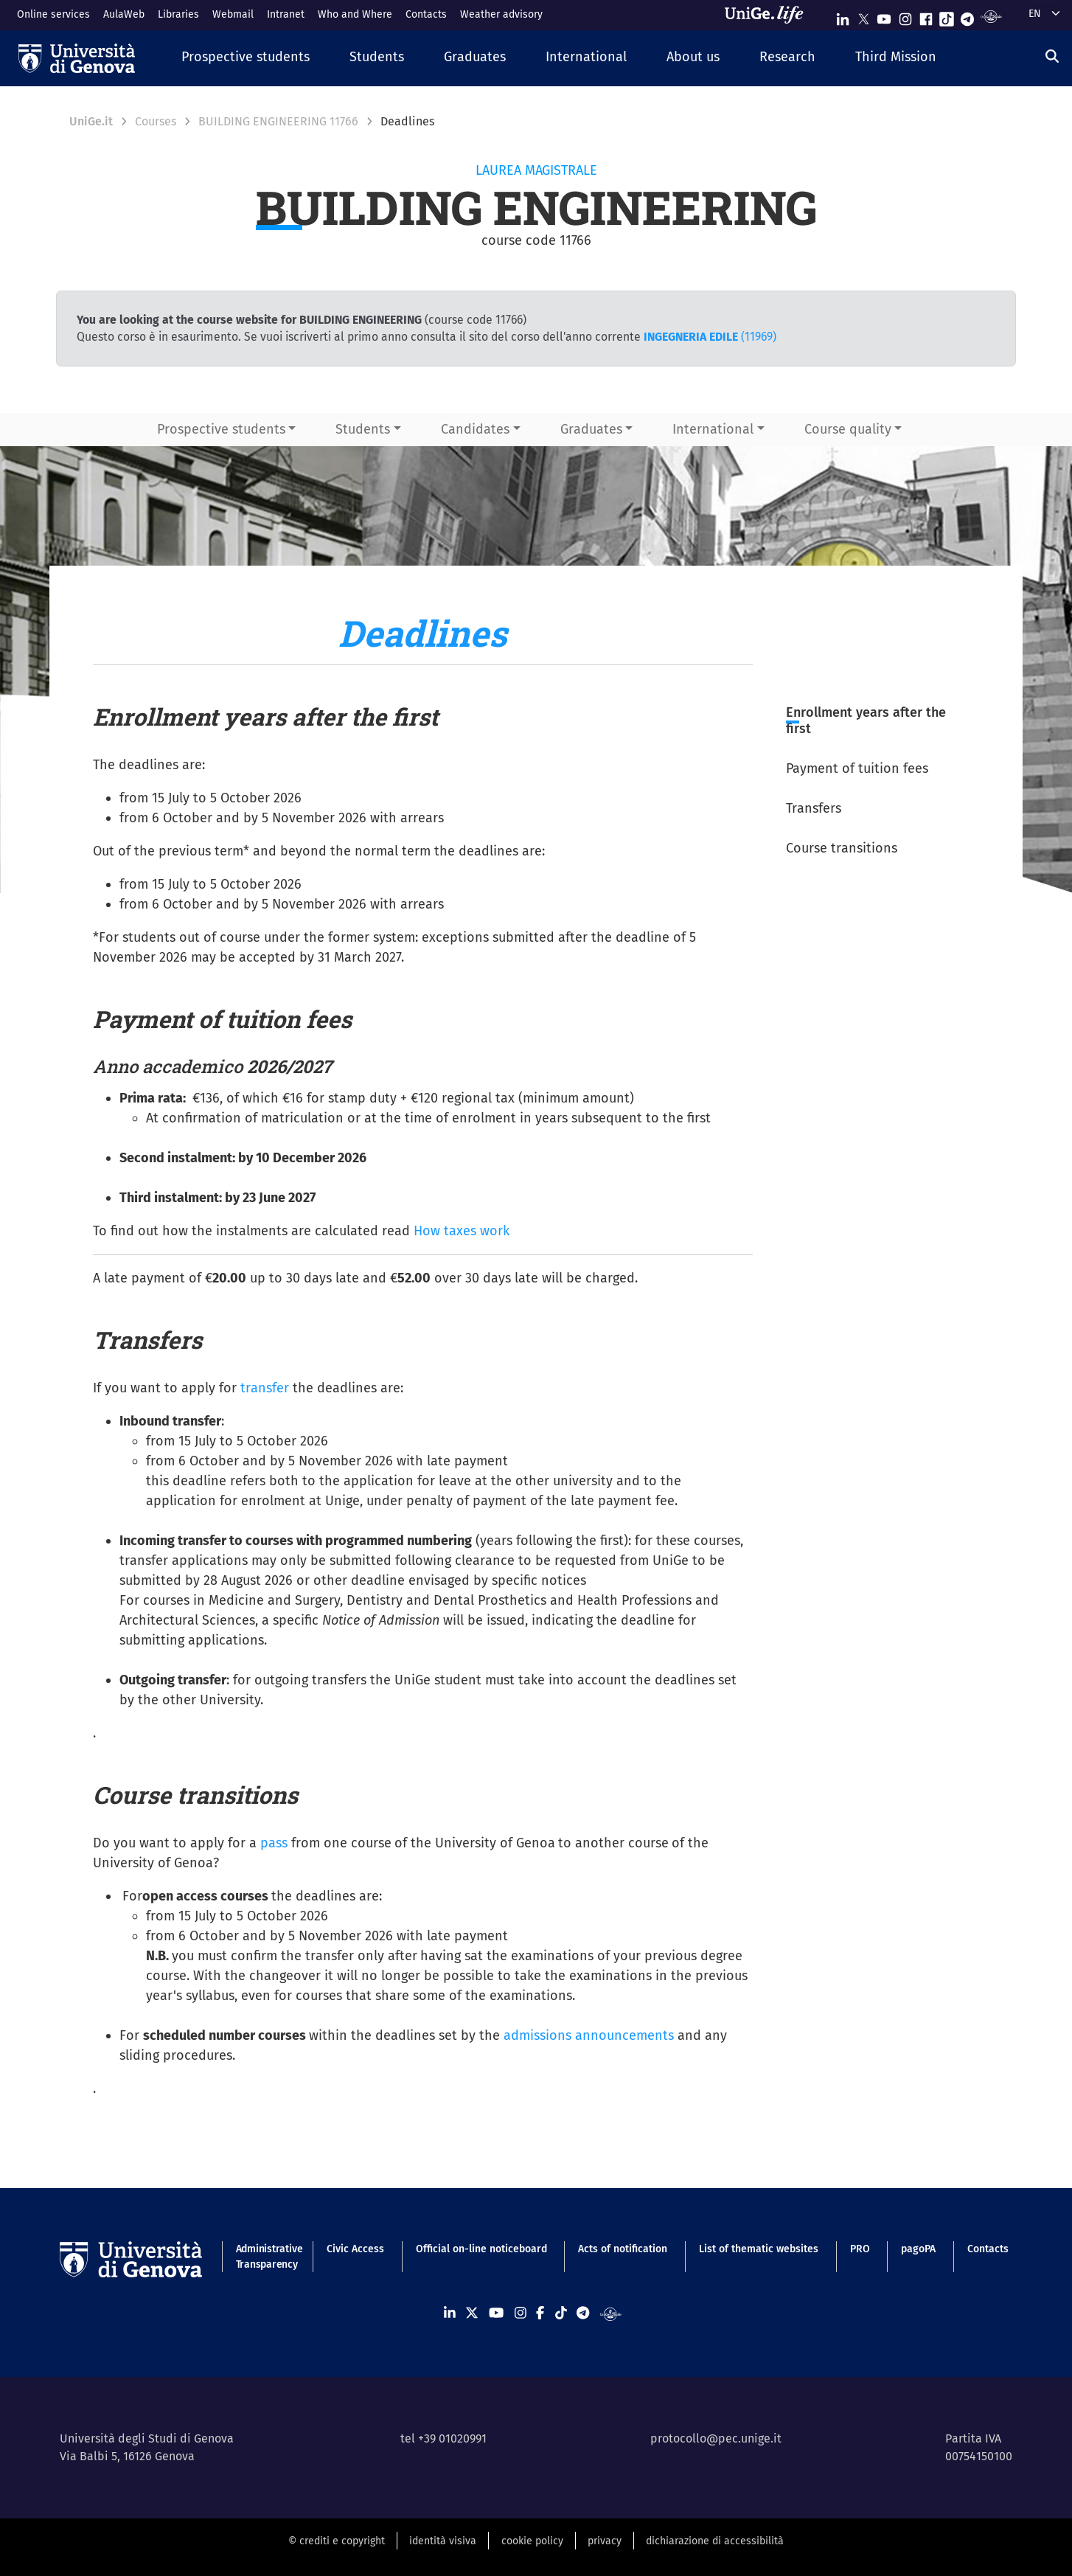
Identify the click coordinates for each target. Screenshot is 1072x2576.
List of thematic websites (758, 2249)
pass (274, 1843)
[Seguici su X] (863, 16)
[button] (245, 58)
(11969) (710, 337)
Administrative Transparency (266, 2257)
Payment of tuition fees (857, 768)
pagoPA (918, 2249)
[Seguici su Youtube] (884, 16)
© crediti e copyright (336, 2541)
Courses (155, 121)
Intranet (285, 14)
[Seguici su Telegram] (967, 16)
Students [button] (362, 429)
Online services (53, 14)
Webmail (233, 14)
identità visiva (442, 2541)
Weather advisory (501, 14)
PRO (860, 2249)
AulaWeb (124, 14)
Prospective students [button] (221, 429)
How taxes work (461, 1231)
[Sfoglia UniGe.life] (769, 15)
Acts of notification (622, 2249)
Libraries (178, 14)
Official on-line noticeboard (481, 2249)
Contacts (426, 14)
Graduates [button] (591, 429)
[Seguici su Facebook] (926, 16)
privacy (605, 2541)
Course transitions (841, 848)
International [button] (712, 429)
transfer (264, 1388)
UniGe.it (91, 121)
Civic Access (355, 2249)
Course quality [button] (847, 429)
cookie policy (532, 2541)
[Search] (1052, 56)
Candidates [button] (475, 429)
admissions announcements (589, 2035)
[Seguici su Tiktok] (947, 16)
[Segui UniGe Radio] (991, 16)
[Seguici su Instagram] (905, 16)
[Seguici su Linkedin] (843, 16)
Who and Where (355, 14)
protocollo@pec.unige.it (716, 2438)
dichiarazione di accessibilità (715, 2541)
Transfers (813, 808)
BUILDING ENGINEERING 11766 (278, 121)
